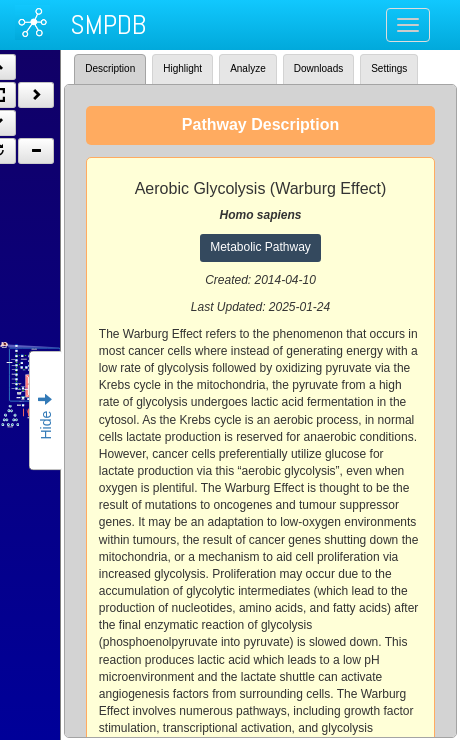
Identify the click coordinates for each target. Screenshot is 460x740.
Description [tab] (110, 68)
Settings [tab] (389, 68)
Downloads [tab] (318, 68)
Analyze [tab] (248, 68)
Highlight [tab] (182, 68)
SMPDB (108, 24)
